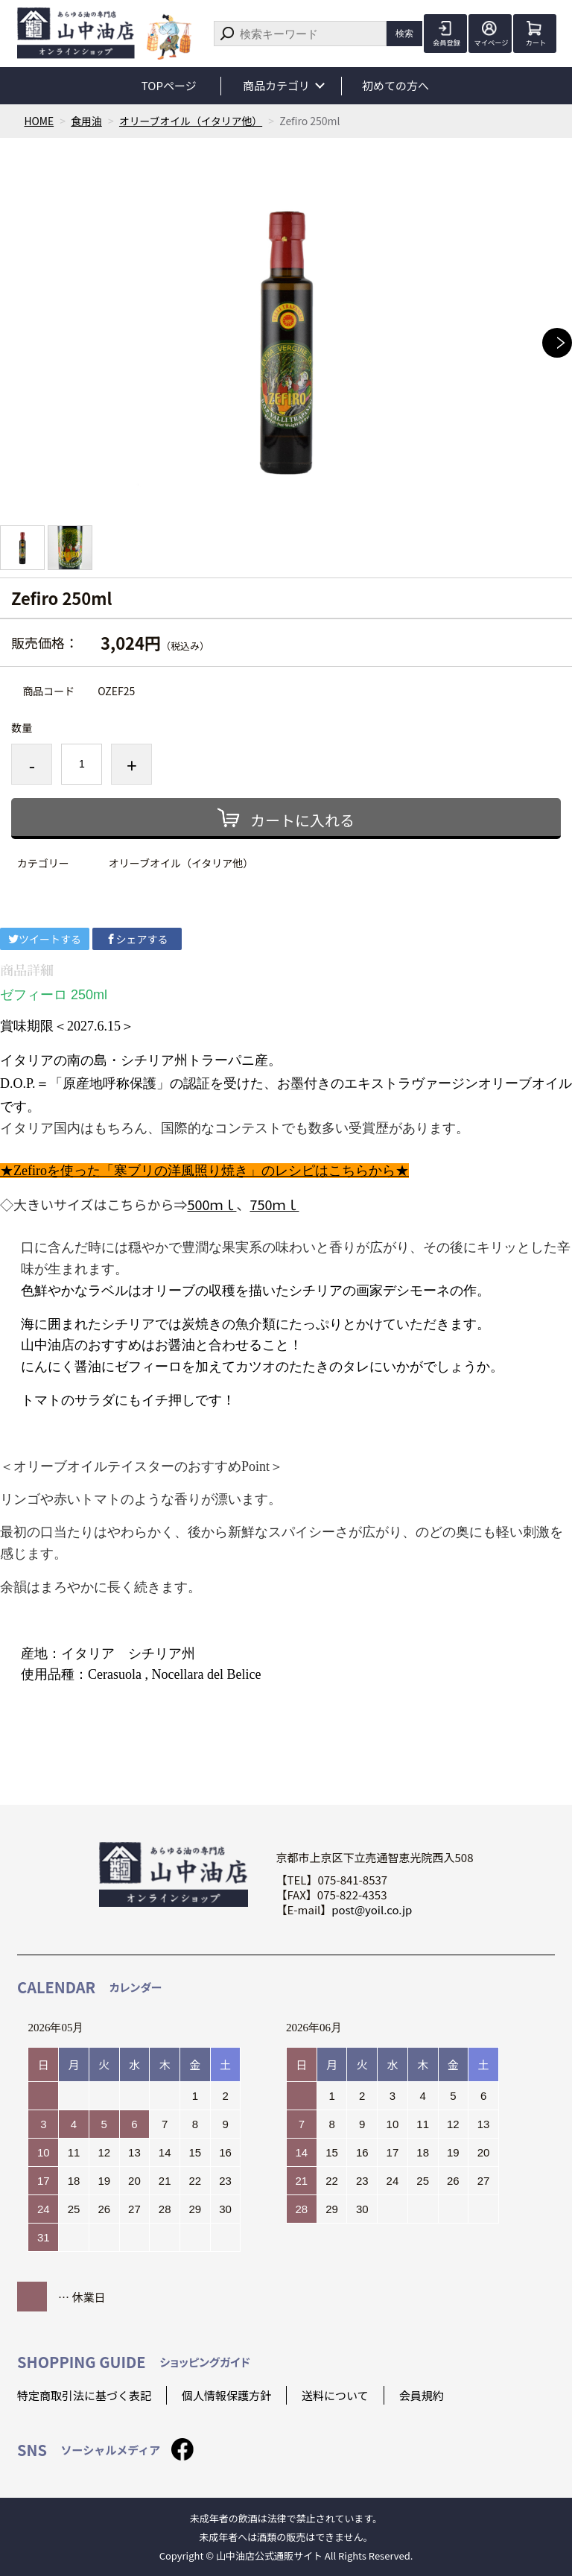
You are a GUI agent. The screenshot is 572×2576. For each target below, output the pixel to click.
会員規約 (421, 2395)
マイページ (490, 42)
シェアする (137, 938)
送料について (335, 2395)
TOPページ (169, 85)
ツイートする (44, 938)
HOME (39, 120)
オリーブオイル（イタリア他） (192, 120)
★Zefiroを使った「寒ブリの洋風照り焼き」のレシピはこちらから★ (204, 1170)
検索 (404, 33)
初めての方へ (396, 85)
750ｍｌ (274, 1204)
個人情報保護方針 (226, 2395)
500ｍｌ (211, 1204)
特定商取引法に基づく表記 (84, 2395)
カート (535, 42)
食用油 (87, 120)
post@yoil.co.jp (371, 1909)
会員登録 (445, 42)
